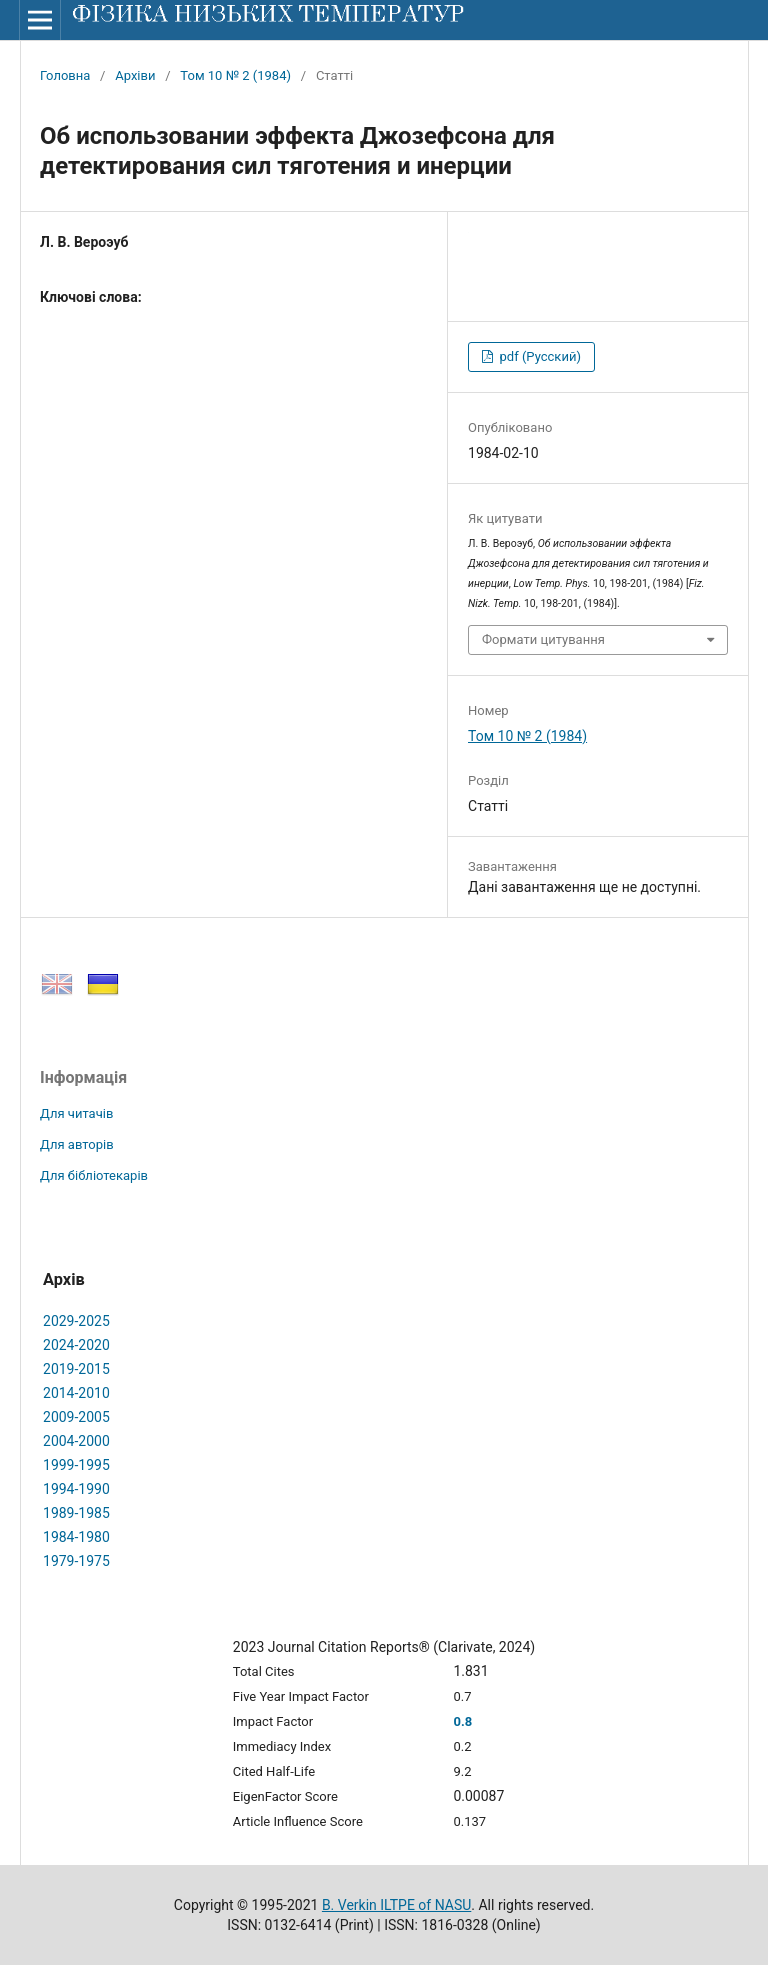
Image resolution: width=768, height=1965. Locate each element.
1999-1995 (76, 1465)
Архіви (135, 75)
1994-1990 (76, 1489)
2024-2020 (76, 1345)
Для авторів (77, 1144)
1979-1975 (76, 1561)
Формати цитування (543, 639)
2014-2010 (76, 1393)
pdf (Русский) (538, 356)
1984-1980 (76, 1537)
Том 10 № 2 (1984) (235, 75)
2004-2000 (76, 1441)
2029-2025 (76, 1321)
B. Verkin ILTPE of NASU (396, 1905)
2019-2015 (76, 1369)
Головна (65, 75)
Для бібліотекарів (94, 1175)
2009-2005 (76, 1417)
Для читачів (76, 1113)
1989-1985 (76, 1513)
